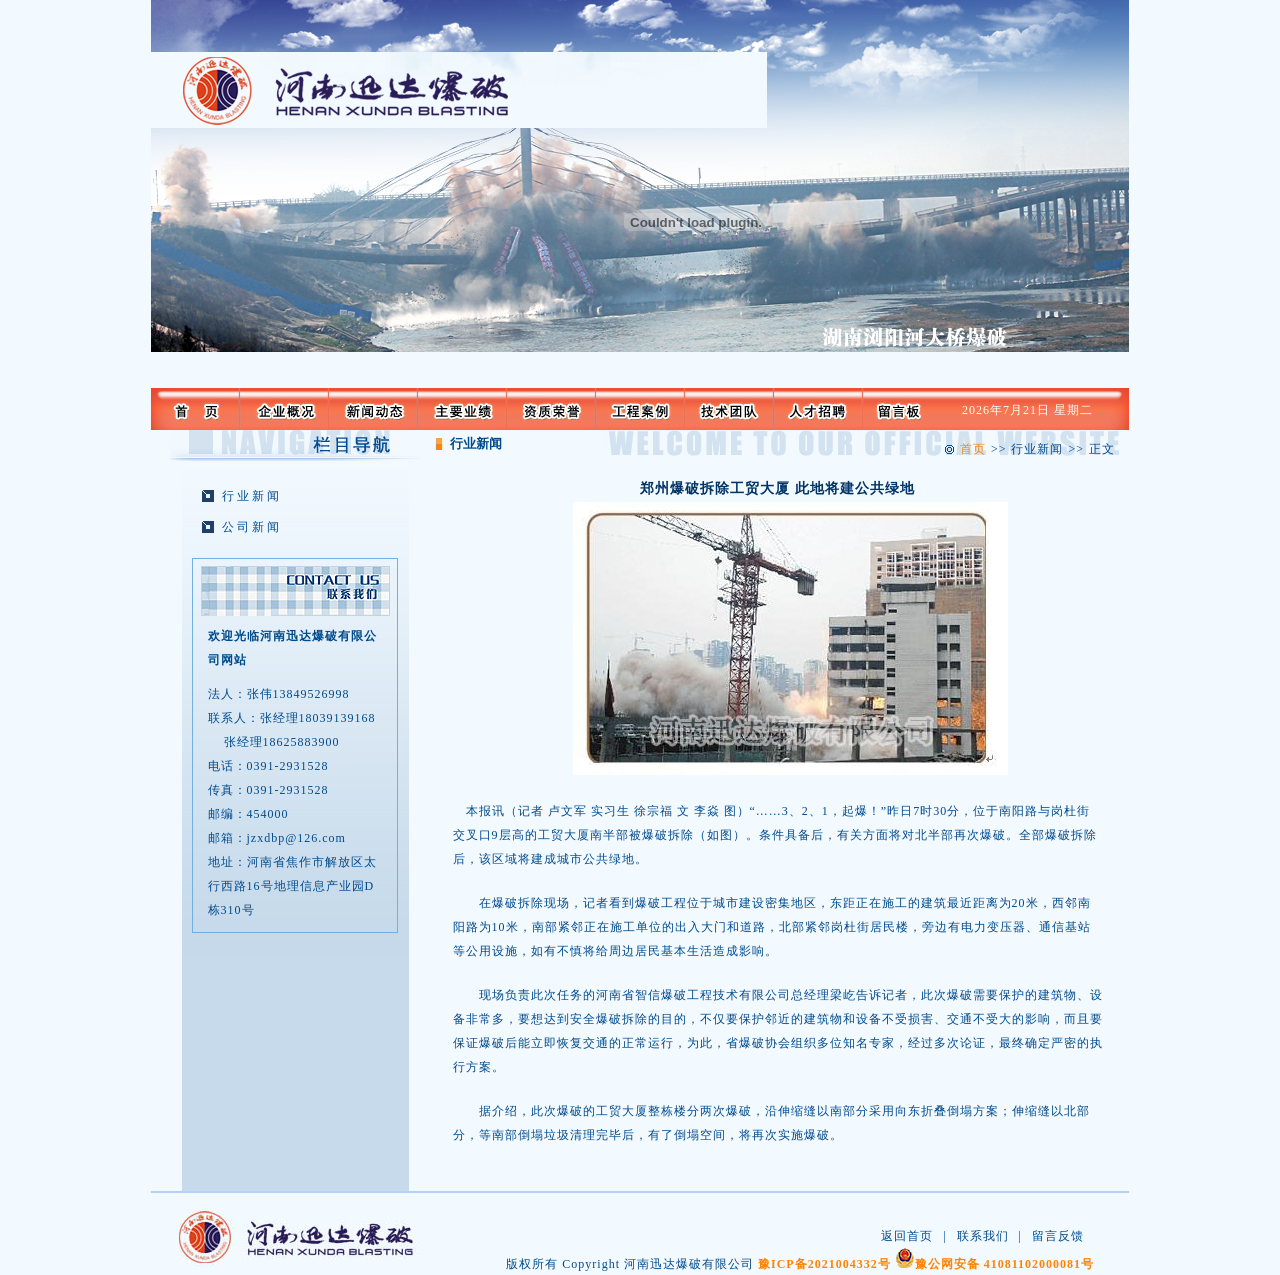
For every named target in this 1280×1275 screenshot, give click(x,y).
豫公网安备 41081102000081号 (1004, 1264)
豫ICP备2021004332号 (824, 1264)
